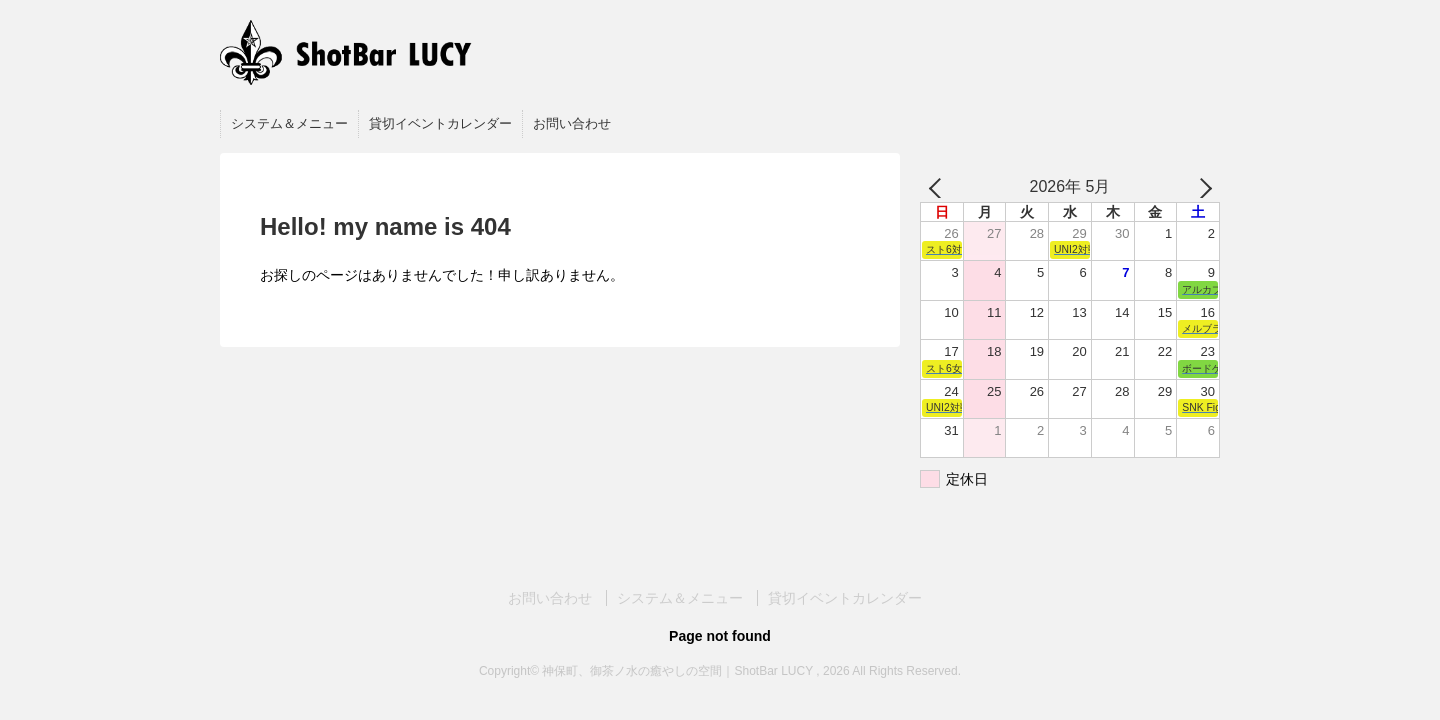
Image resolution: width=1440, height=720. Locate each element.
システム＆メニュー (289, 123)
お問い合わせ (572, 123)
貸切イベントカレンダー (440, 123)
